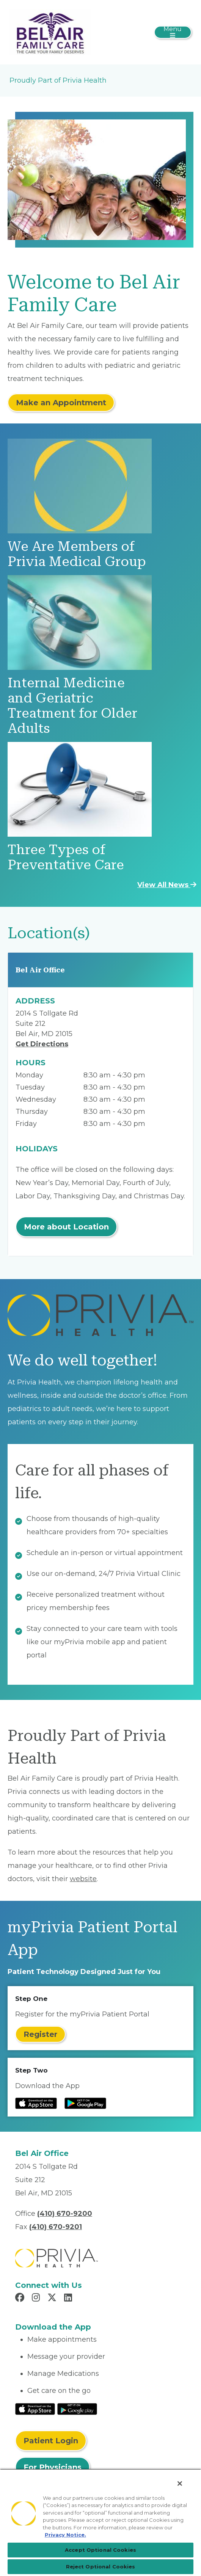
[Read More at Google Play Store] (77, 2408)
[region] (100, 2522)
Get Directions (42, 1044)
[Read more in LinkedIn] (69, 2298)
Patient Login (51, 2440)
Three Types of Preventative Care (66, 857)
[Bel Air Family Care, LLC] (50, 32)
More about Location (66, 1226)
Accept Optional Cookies (100, 2550)
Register (40, 2034)
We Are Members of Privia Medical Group (77, 554)
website (83, 1879)
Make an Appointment (61, 402)
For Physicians (53, 2467)
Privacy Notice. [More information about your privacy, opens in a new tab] (65, 2535)
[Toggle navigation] (173, 32)
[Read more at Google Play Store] (85, 2103)
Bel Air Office (40, 970)
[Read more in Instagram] (37, 2298)
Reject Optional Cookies (100, 2566)
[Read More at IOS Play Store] (35, 2408)
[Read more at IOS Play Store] (36, 2103)
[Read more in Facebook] (21, 2298)
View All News (166, 885)
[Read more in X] (53, 2298)
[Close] (179, 2483)
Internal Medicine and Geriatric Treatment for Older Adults (72, 705)
